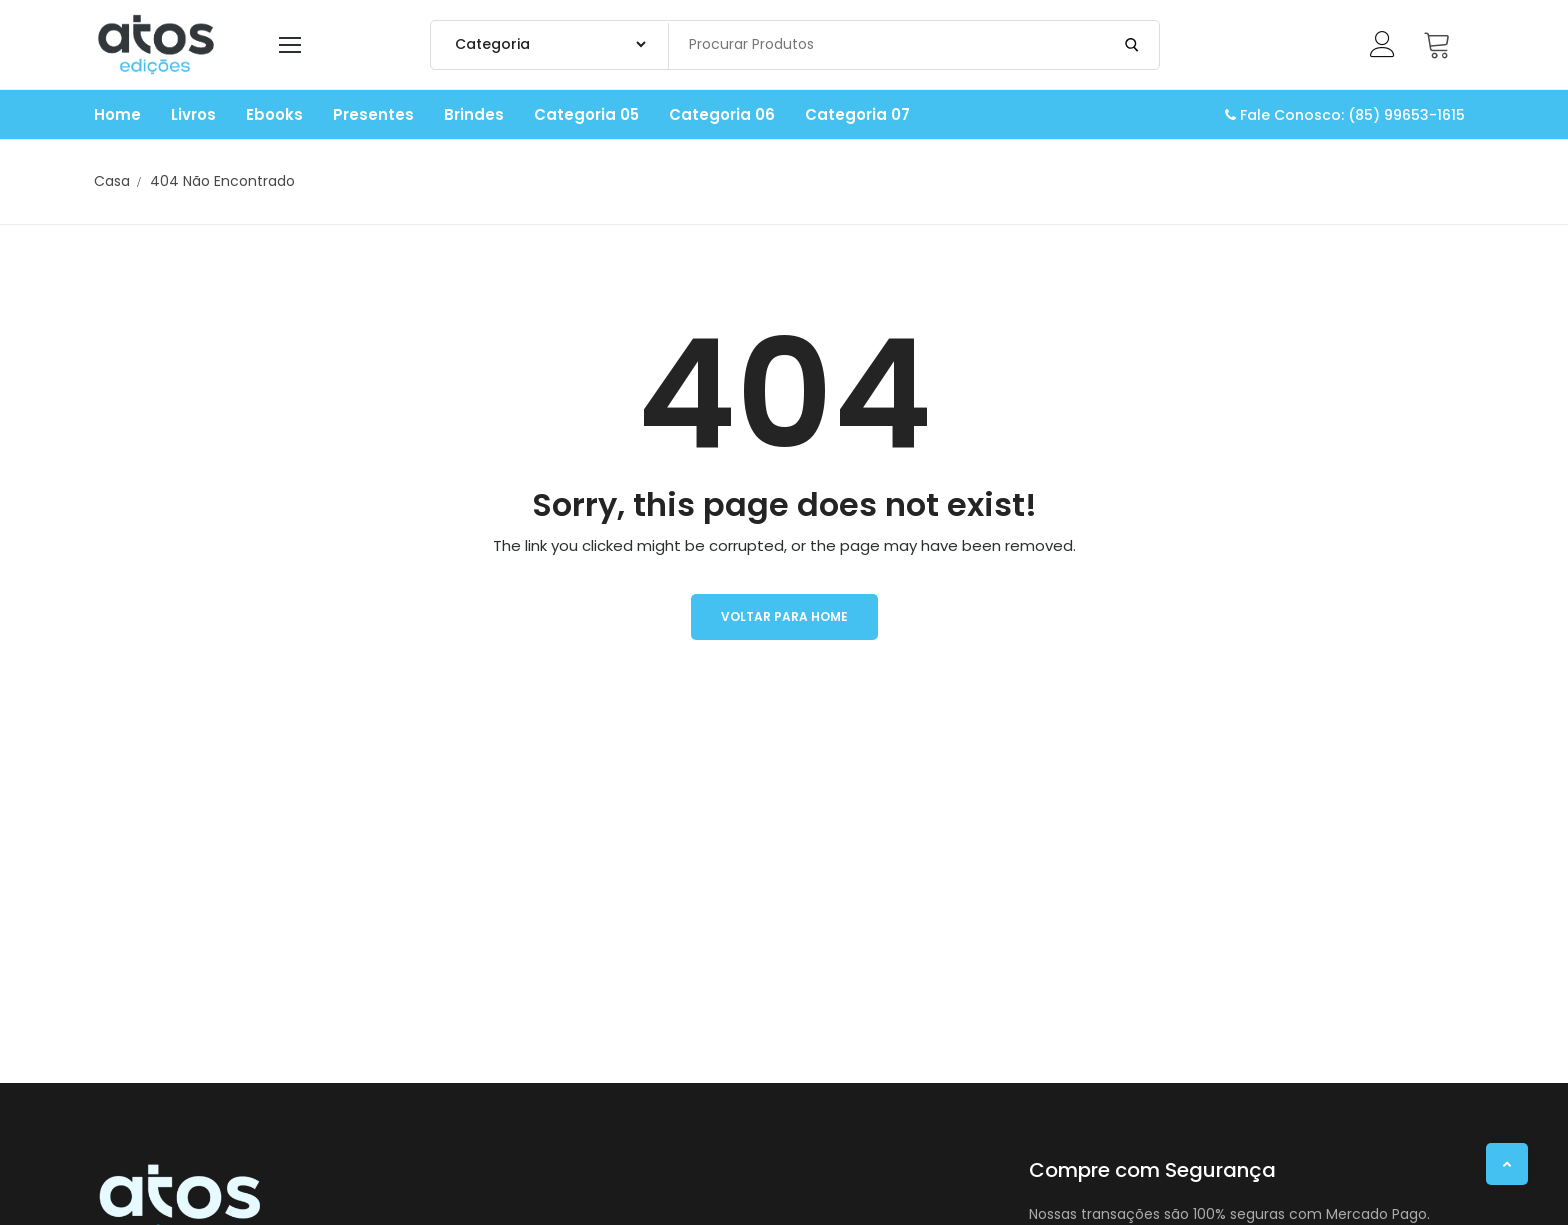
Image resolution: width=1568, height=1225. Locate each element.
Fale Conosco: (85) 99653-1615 (1345, 115)
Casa (112, 181)
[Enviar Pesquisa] (1132, 45)
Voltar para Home (784, 616)
